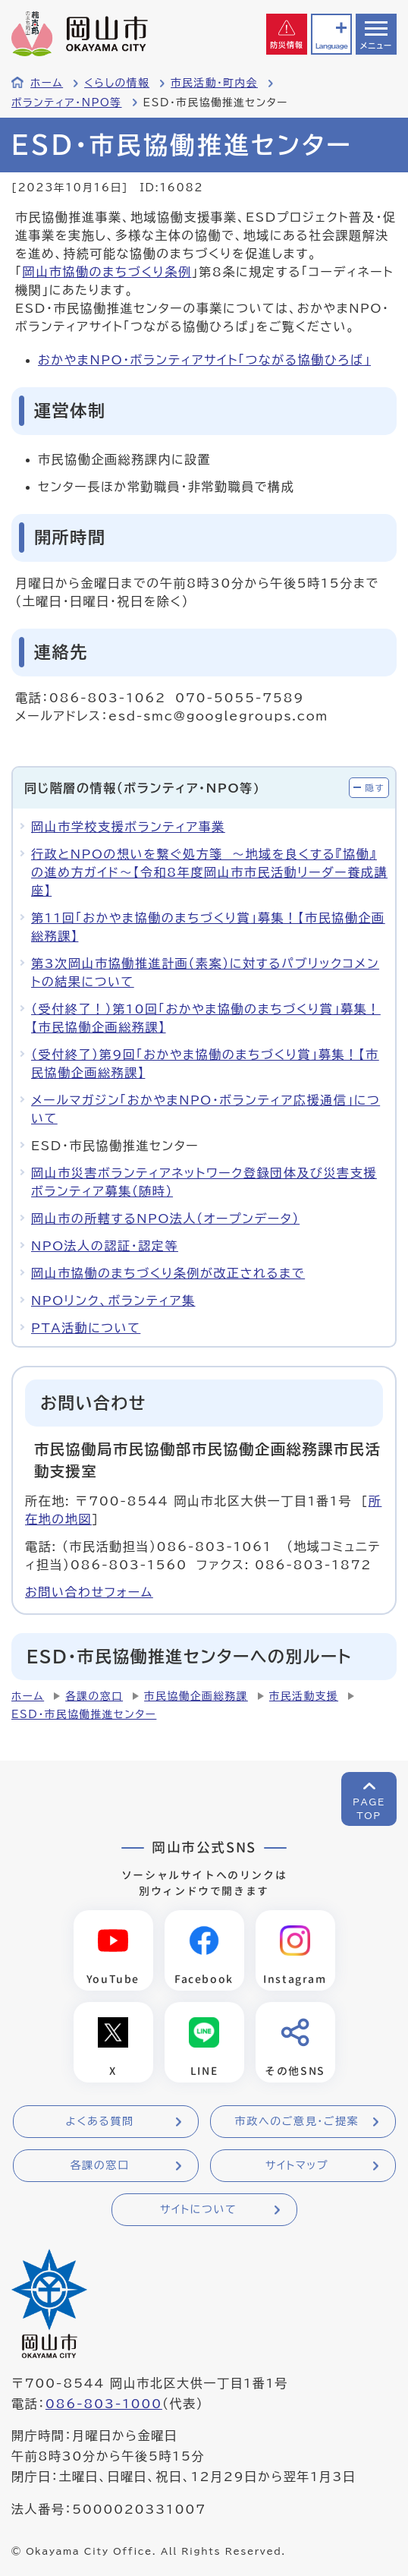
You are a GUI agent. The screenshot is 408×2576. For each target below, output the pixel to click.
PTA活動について (85, 1328)
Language (331, 46)
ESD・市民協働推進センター (83, 1714)
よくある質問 (99, 2121)
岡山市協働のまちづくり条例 (107, 272)
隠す (374, 788)
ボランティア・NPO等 (66, 102)
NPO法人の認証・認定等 (104, 1246)
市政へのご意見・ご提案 (297, 2121)
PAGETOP (369, 1808)
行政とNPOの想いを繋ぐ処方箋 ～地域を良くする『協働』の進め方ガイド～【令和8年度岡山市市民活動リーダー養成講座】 (209, 872)
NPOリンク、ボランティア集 (113, 1300)
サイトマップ (296, 2165)
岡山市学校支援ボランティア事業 (128, 827)
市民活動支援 (303, 1696)
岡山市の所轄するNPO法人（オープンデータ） (165, 1218)
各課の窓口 (94, 1696)
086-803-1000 (104, 2404)
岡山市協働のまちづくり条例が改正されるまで (168, 1273)
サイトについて (198, 2209)
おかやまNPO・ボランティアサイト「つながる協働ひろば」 (204, 360)
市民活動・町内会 (214, 82)
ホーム (46, 82)
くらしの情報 (116, 82)
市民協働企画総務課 (196, 1696)
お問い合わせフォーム (89, 1592)
